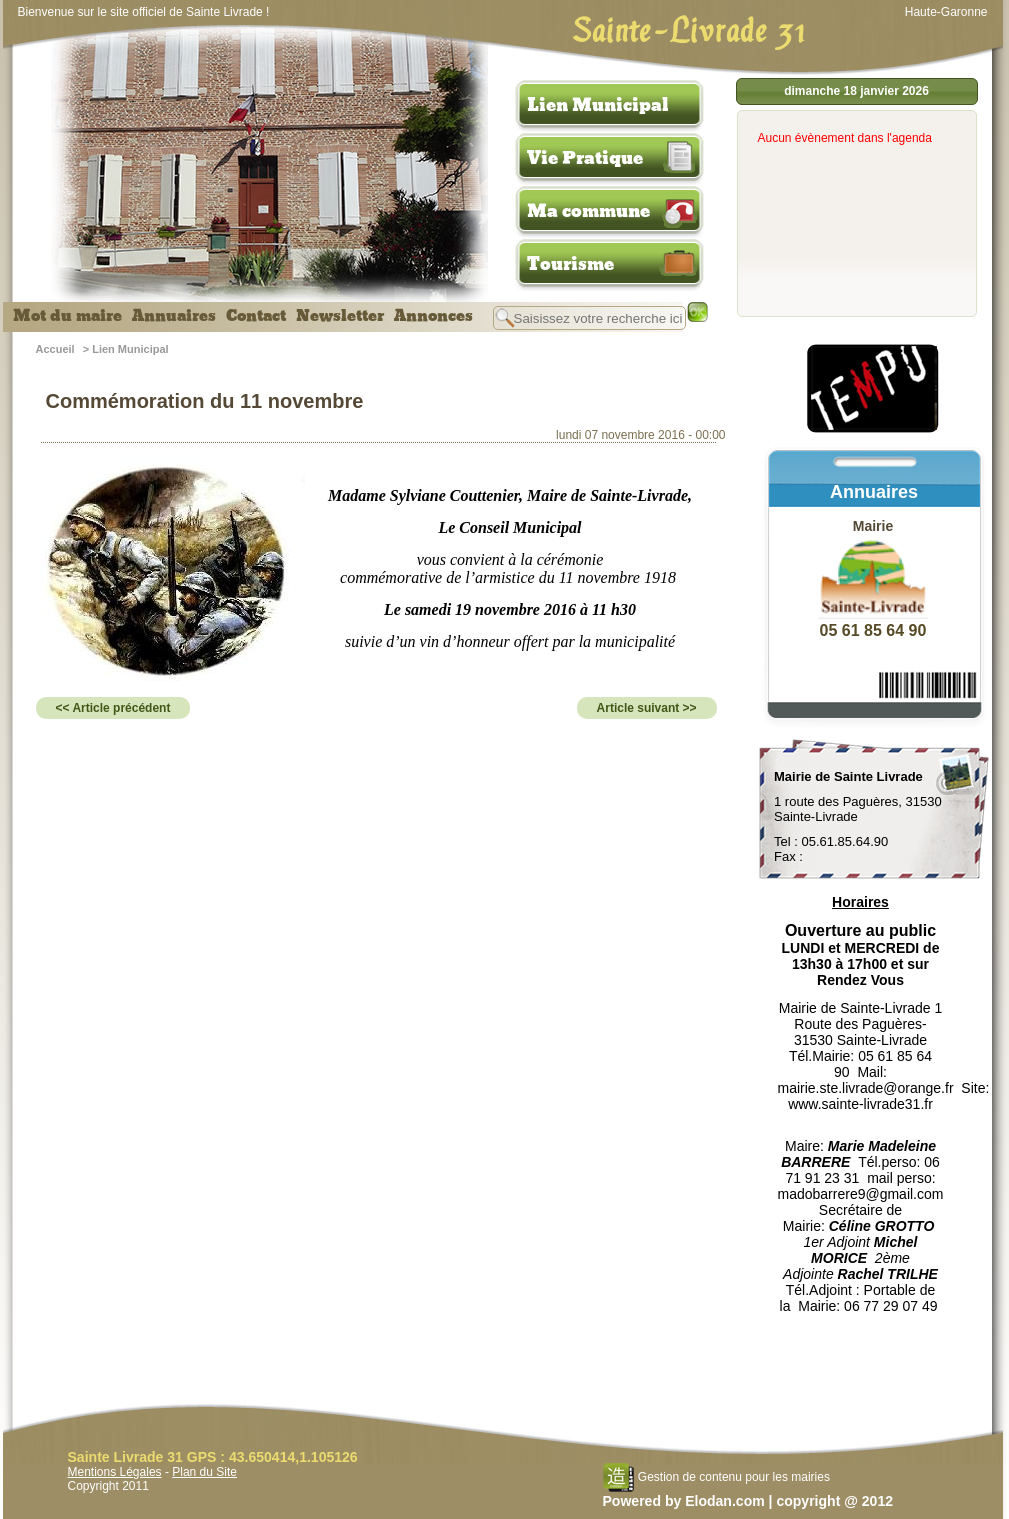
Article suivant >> (647, 708)
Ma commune (588, 211)
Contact (256, 316)
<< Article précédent (113, 708)
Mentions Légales (115, 1472)
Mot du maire (67, 316)
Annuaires (174, 316)
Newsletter (340, 316)
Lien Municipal (598, 105)
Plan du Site (204, 1472)
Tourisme (570, 264)
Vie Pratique (585, 158)
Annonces (433, 316)
